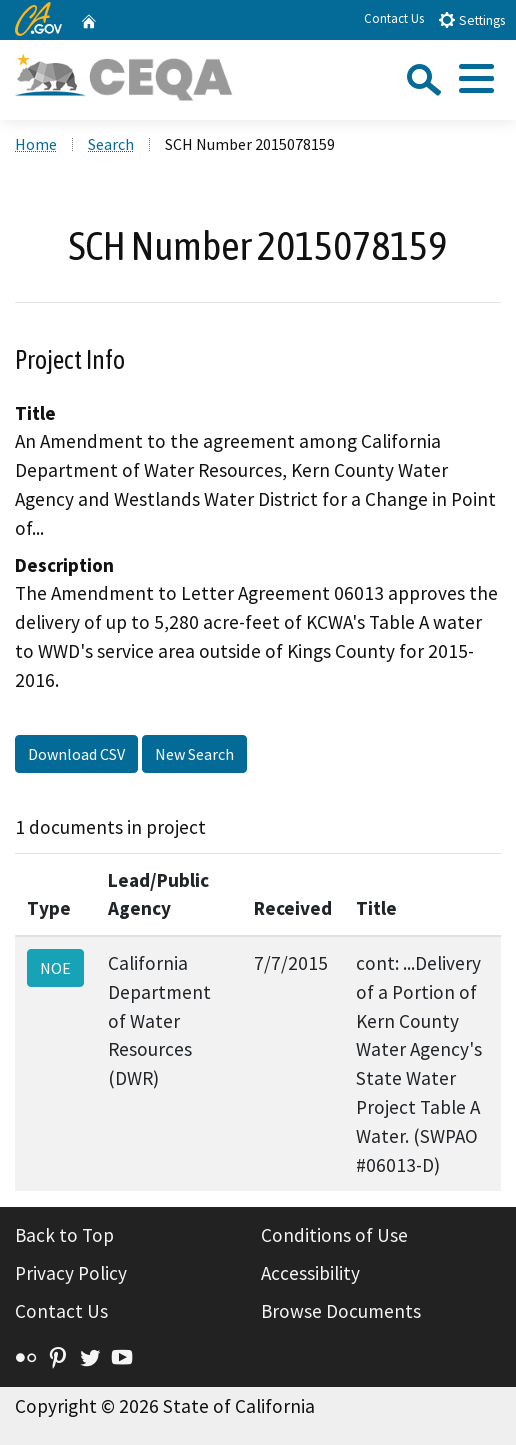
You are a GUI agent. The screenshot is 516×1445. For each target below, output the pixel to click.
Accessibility (310, 1273)
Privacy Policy (71, 1273)
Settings (471, 19)
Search (111, 144)
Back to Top (64, 1235)
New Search (194, 754)
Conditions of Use (334, 1235)
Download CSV (76, 754)
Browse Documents (341, 1311)
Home (36, 144)
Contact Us (394, 18)
